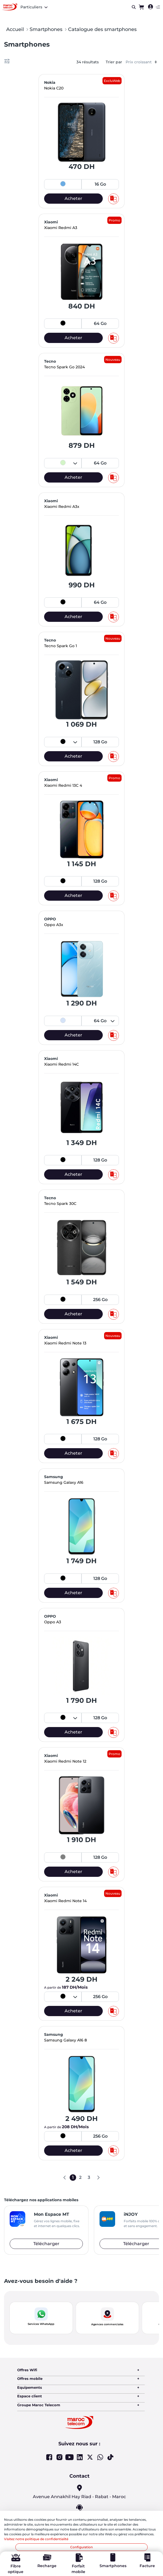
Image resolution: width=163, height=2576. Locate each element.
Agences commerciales (107, 2323)
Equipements (29, 2387)
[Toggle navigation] (158, 7)
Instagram (59, 2457)
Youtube (69, 2457)
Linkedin (79, 2457)
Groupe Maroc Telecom (38, 2405)
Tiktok (110, 2457)
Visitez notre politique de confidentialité (36, 2539)
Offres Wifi (27, 2370)
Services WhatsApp (41, 2324)
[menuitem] (150, 6)
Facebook (49, 2457)
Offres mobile (29, 2378)
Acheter (73, 198)
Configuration (81, 2547)
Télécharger (46, 2243)
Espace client (29, 2396)
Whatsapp (100, 2457)
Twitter (90, 2457)
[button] (41, 2317)
